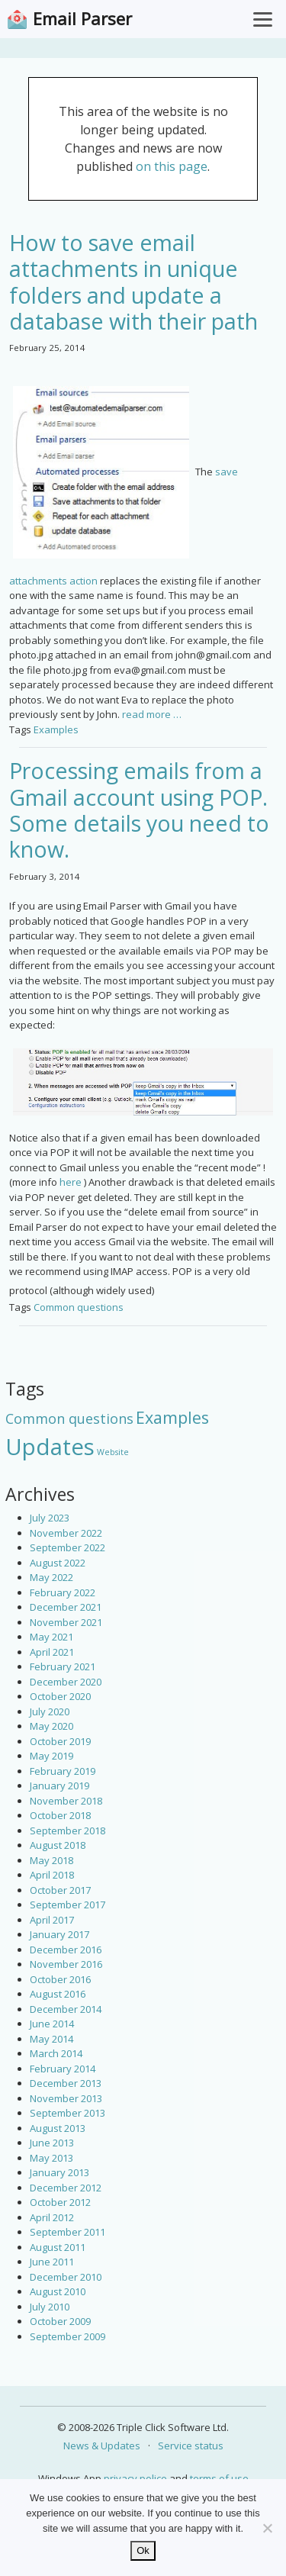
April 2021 (52, 1652)
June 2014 (52, 2023)
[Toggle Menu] (262, 19)
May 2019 (51, 1756)
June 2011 (52, 2261)
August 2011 (57, 2247)
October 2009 (60, 2321)
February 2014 (62, 2068)
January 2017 (59, 1934)
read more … (152, 714)
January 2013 (59, 2172)
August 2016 (57, 1994)
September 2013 (67, 2113)
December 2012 (65, 2187)
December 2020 (65, 1682)
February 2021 (62, 1666)
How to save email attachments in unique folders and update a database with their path (133, 281)
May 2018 (51, 1860)
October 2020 (60, 1696)
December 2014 (65, 2009)
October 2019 (60, 1741)
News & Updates (101, 2445)
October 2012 (60, 2202)
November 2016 (66, 1964)
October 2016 (60, 1979)
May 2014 (51, 2039)
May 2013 (51, 2158)
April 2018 (52, 1875)
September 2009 (67, 2336)
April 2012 (52, 2217)
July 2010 (49, 2307)
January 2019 (59, 1785)
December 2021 (65, 1607)
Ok (143, 2550)
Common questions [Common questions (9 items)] (69, 1418)
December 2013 (65, 2083)
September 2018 (67, 1830)
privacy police (135, 2478)
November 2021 (66, 1622)
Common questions (79, 1307)
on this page (171, 166)
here (70, 1182)
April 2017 (52, 1920)
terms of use (219, 2478)
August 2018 (57, 1845)
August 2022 (57, 1563)
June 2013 (52, 2142)
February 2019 (62, 1771)
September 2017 (67, 1904)
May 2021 (51, 1637)
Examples (56, 729)
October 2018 (60, 1815)
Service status (190, 2445)
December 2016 (65, 1949)
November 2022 (66, 1533)
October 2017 (60, 1890)
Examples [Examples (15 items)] (172, 1417)
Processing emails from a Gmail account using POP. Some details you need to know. (139, 809)
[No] (267, 2528)
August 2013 (57, 2128)
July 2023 (49, 1518)
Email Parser (82, 19)
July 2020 (49, 1711)
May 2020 (51, 1726)
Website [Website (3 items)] (113, 1452)
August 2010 (57, 2291)
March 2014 (56, 2053)
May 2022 (51, 1577)
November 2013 (66, 2098)
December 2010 (65, 2277)
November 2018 (66, 1801)
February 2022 (62, 1592)
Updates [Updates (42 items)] (50, 1446)
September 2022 (67, 1547)
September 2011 (67, 2232)
